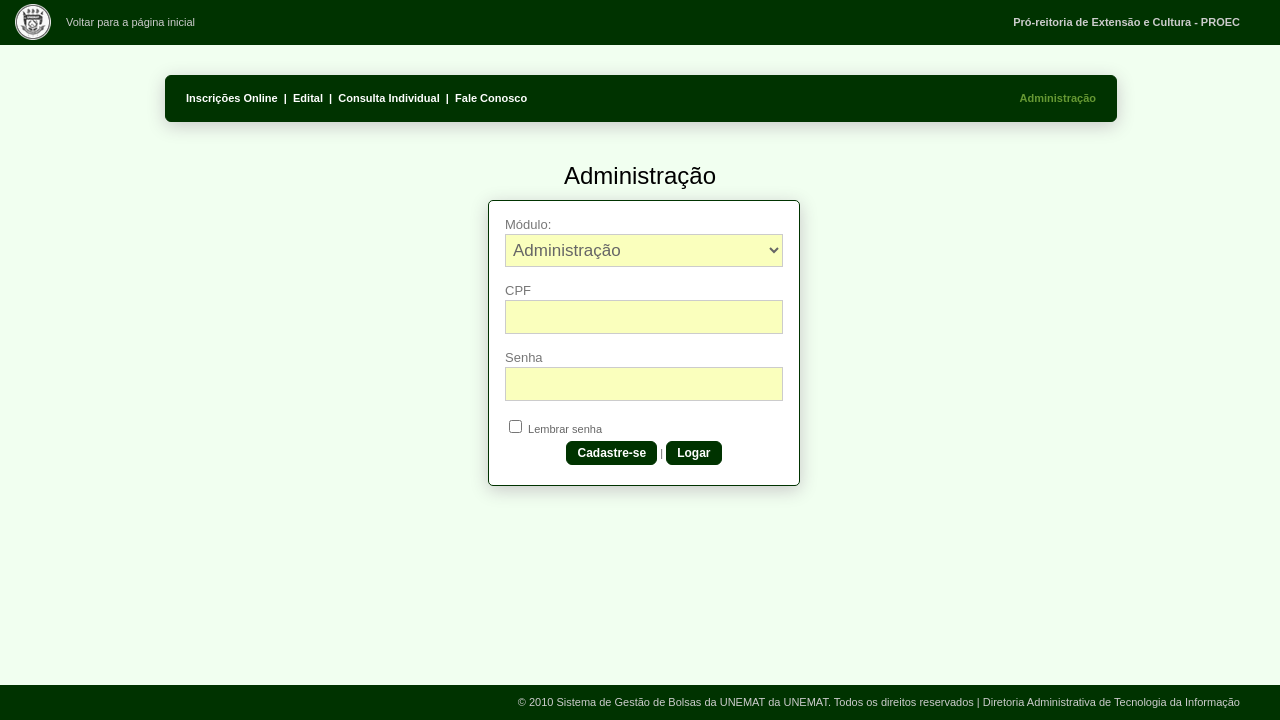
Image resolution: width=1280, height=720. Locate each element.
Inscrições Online (232, 98)
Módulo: (528, 224)
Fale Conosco (491, 98)
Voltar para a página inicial (130, 22)
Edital (308, 98)
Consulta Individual (388, 98)
